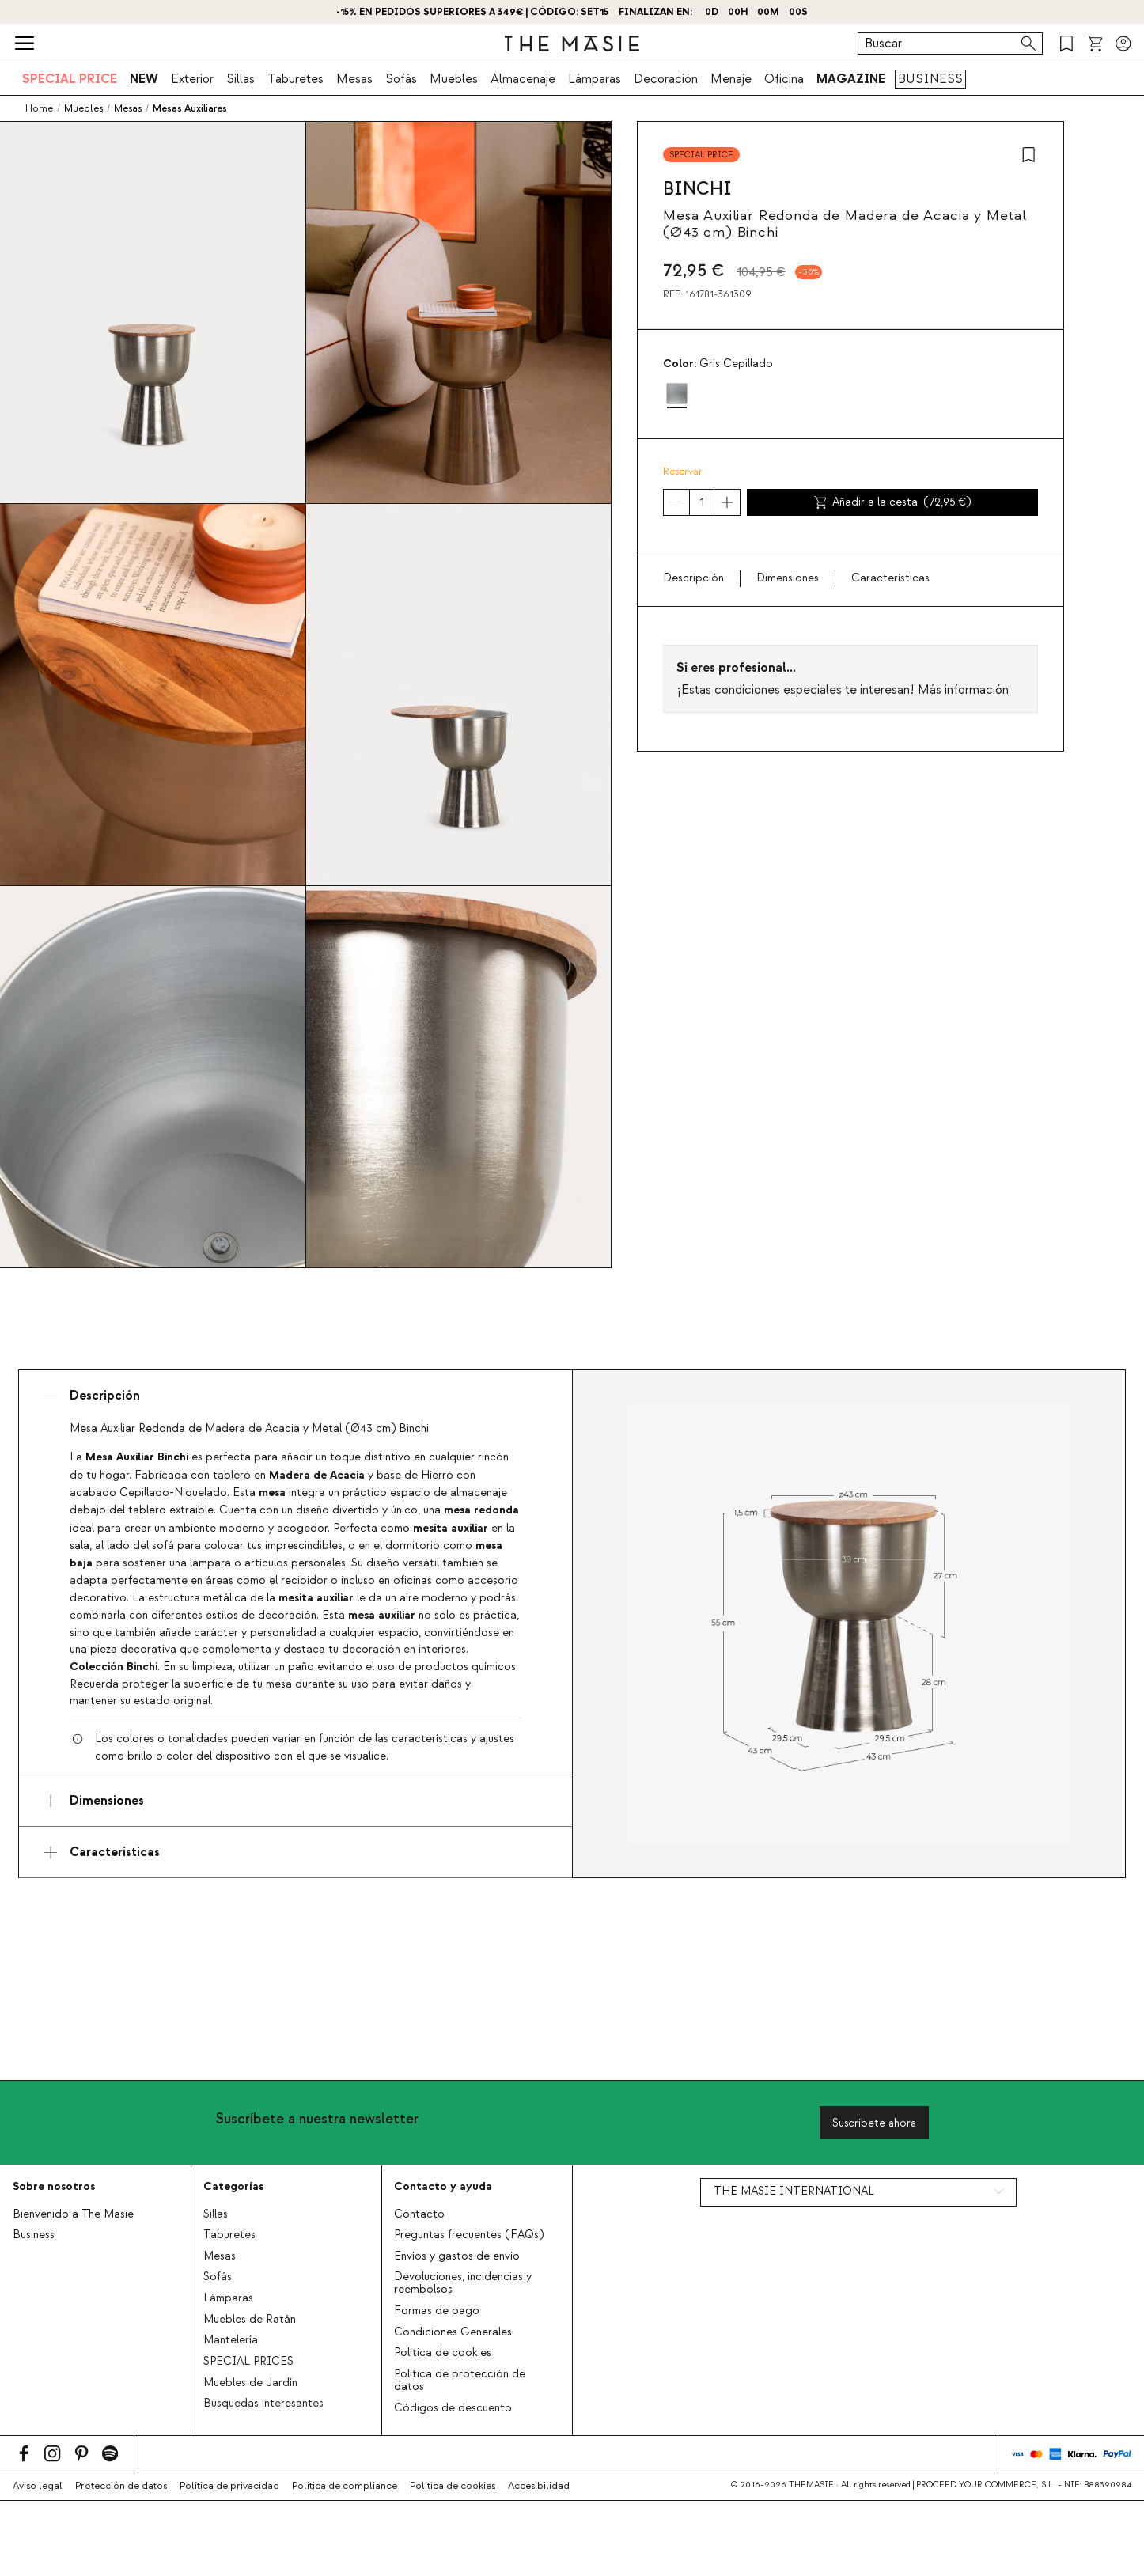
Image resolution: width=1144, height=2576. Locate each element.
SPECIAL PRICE (69, 79)
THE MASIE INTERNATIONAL (794, 2191)
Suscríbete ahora (874, 2123)
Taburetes (295, 79)
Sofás (401, 79)
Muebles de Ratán (249, 2320)
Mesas (354, 79)
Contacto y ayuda (443, 2186)
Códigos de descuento (453, 2408)
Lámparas (594, 79)
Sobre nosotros (54, 2186)
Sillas (240, 79)
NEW (144, 79)
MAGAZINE (850, 79)
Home (39, 108)
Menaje (731, 79)
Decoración (666, 79)
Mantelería (230, 2340)
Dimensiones (787, 578)
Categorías (233, 2186)
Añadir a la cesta (893, 502)
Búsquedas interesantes (263, 2403)
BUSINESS (930, 79)
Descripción (693, 578)
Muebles (454, 79)
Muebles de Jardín (250, 2383)
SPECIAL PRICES (248, 2361)
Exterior (192, 79)
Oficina (784, 79)
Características (890, 578)
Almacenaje (523, 79)
